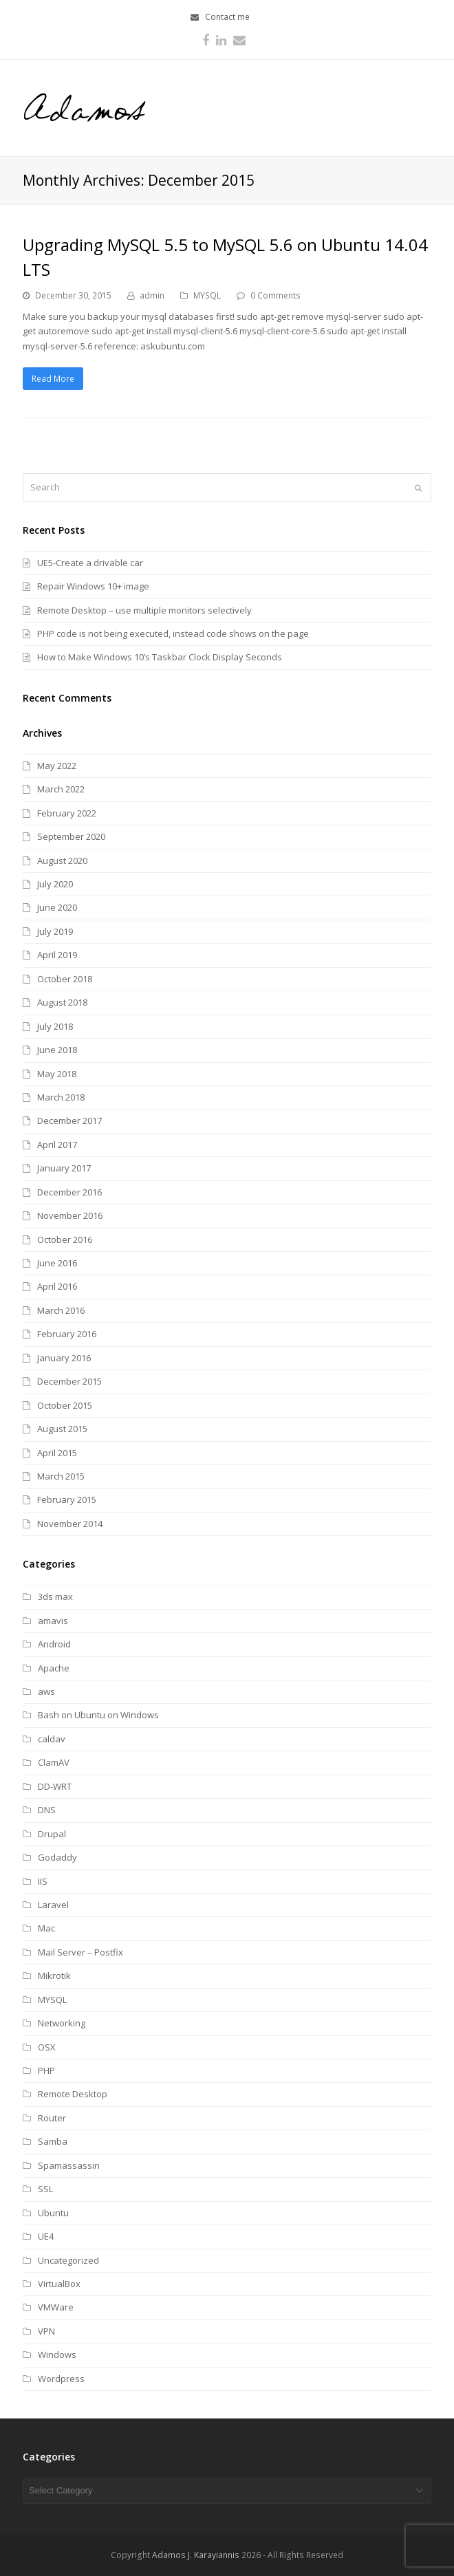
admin (152, 295)
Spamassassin (69, 2165)
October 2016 (64, 1239)
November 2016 (69, 1215)
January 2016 (64, 1358)
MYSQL (207, 295)
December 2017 (69, 1120)
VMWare (56, 2307)
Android (54, 1644)
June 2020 (57, 907)
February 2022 (66, 813)
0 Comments (275, 295)
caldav (51, 1739)
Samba (52, 2141)
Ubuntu (53, 2213)
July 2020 (55, 884)
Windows (57, 2354)
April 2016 (57, 1286)
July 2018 (55, 1026)
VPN (46, 2331)
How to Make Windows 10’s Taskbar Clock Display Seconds (159, 657)
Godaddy (57, 1857)
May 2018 (56, 1074)
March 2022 (61, 789)
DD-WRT (55, 1786)
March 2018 (61, 1097)
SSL (45, 2189)
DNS (47, 1810)
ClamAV (53, 1762)
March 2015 (61, 1476)
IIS (42, 1881)
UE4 (46, 2236)
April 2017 (57, 1144)
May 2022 (56, 765)
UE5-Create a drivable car (90, 562)
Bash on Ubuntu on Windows (98, 1715)
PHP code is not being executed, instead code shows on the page (173, 633)
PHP (46, 2070)
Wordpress (61, 2378)
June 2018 (57, 1049)
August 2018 (62, 1002)
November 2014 (69, 1523)
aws (46, 1691)
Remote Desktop (72, 2094)
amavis (53, 1620)
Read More (53, 379)
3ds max (55, 1596)
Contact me (227, 17)
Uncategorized (68, 2260)
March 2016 (61, 1310)
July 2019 (55, 931)
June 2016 (57, 1263)
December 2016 (69, 1192)
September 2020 (71, 836)
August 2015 (62, 1428)
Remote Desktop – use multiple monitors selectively (144, 610)
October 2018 (64, 979)
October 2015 (64, 1405)
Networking (61, 2023)
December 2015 (69, 1381)
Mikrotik (54, 1975)
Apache (53, 1668)
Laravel (53, 1904)
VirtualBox (59, 2283)
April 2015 (57, 1453)
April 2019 (57, 955)
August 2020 (62, 860)
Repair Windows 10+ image (93, 586)
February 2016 (66, 1334)
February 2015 (66, 1499)
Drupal (52, 1834)
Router (52, 2118)
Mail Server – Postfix (80, 1952)
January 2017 (64, 1168)
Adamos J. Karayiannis (195, 2555)
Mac (46, 1928)
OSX (47, 2047)
